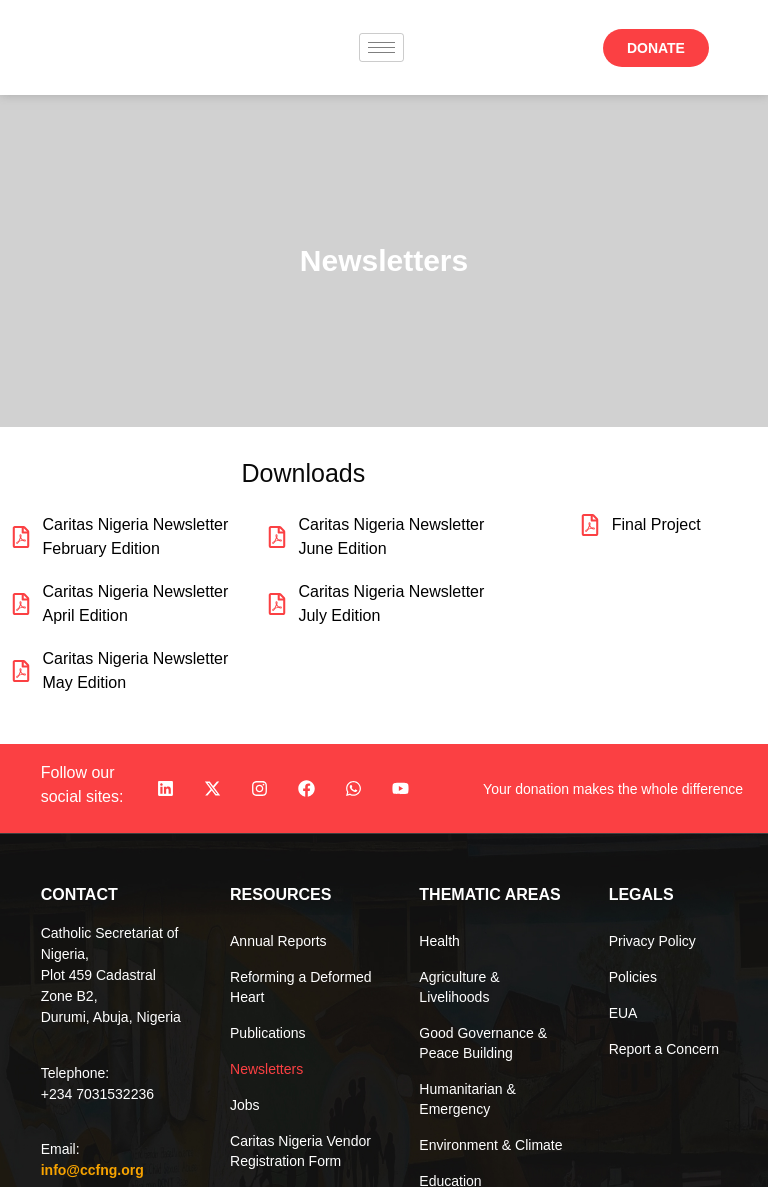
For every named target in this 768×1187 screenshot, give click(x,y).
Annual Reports (278, 941)
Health (439, 941)
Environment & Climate (490, 1145)
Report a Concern (664, 1049)
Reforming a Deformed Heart (301, 987)
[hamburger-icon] (381, 47)
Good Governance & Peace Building (483, 1043)
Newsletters (266, 1069)
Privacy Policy (652, 941)
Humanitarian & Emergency (467, 1099)
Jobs (245, 1105)
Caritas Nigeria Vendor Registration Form (300, 1151)
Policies (633, 977)
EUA (623, 1013)
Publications (268, 1033)
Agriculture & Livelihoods (459, 987)
